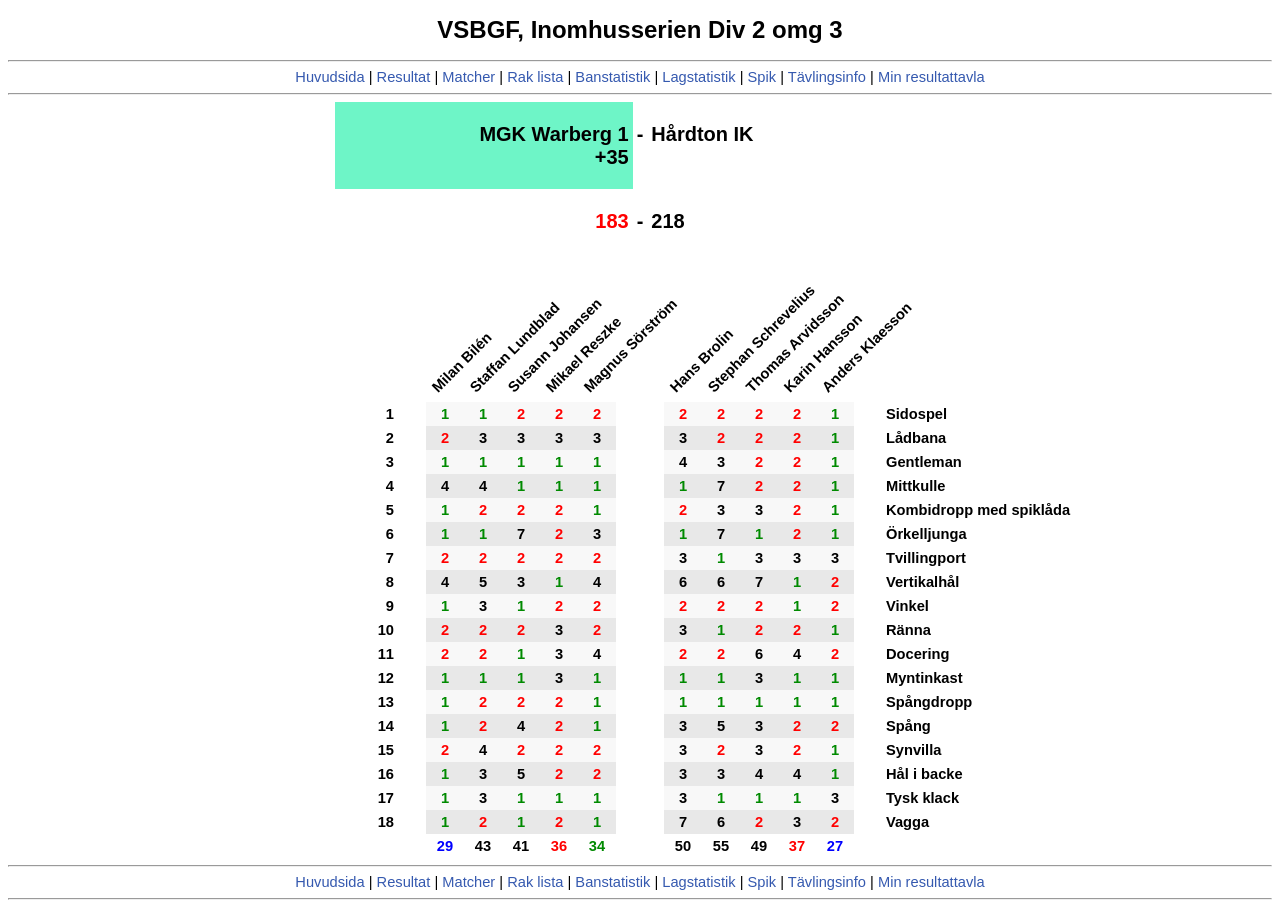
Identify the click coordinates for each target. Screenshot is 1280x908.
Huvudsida (329, 77)
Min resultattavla (931, 77)
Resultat (404, 77)
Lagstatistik (698, 77)
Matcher (468, 77)
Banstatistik (612, 77)
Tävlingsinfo (827, 77)
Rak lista (535, 77)
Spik (762, 77)
